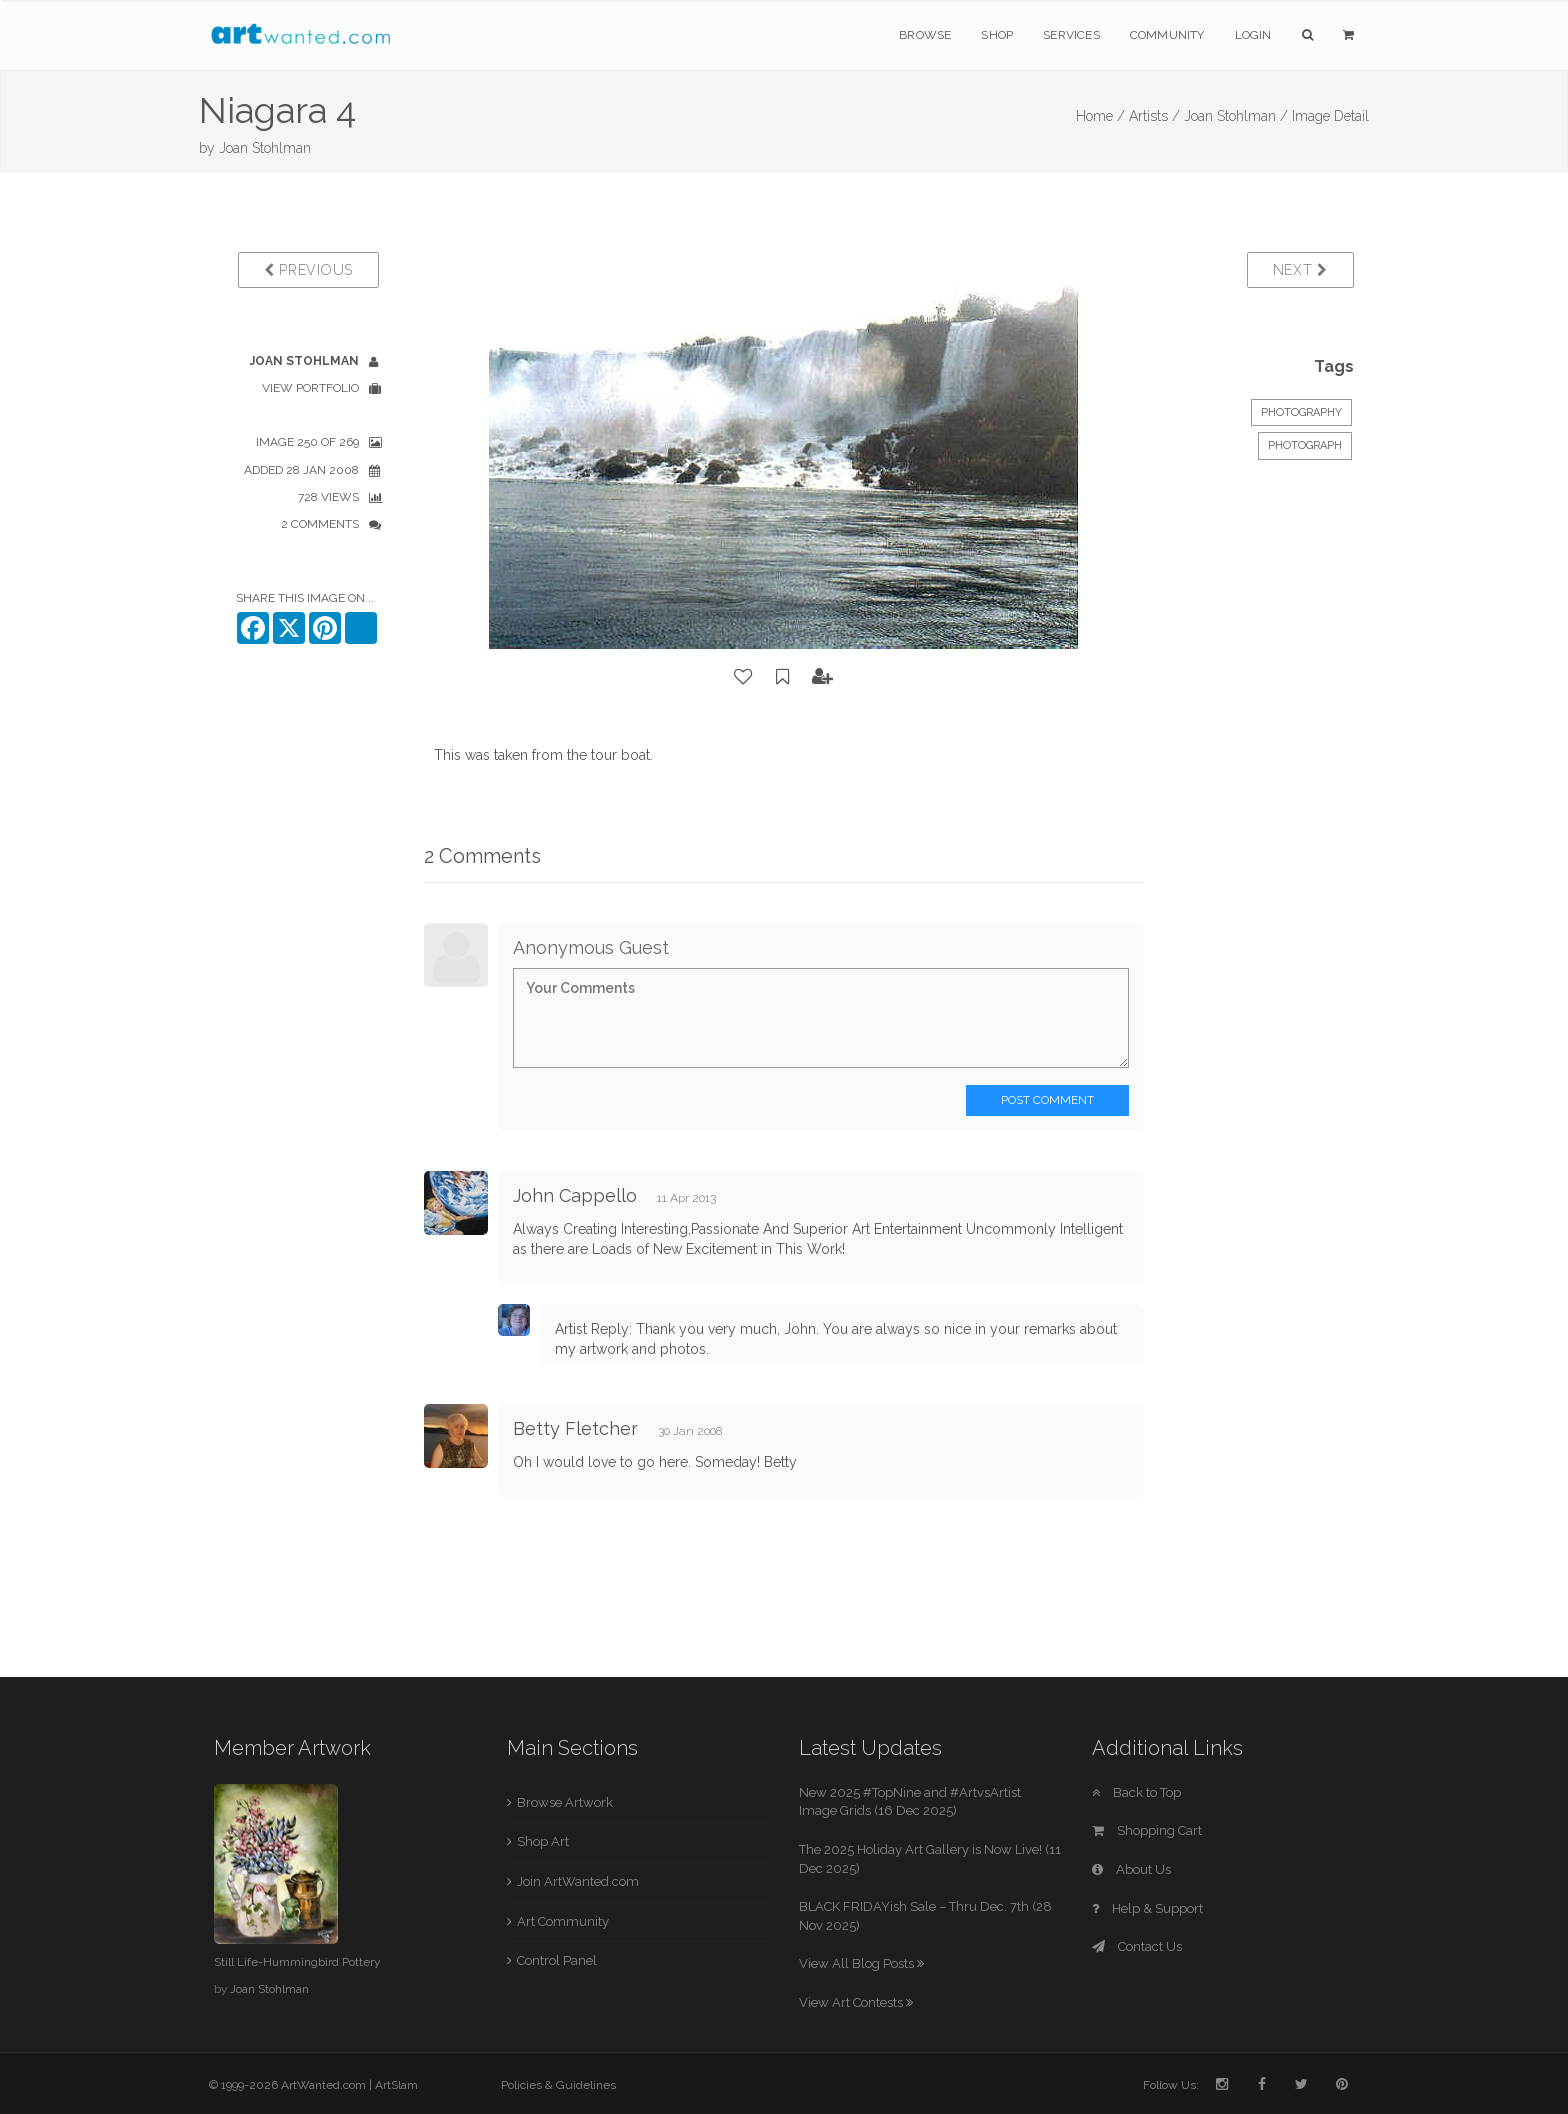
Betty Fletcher (575, 1428)
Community (1167, 35)
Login (1253, 35)
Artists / (1154, 116)
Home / (1100, 116)
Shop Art (543, 1841)
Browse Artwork (565, 1802)
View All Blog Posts (861, 1963)
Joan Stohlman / (1236, 116)
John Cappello (575, 1195)
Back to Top (1136, 1792)
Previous (308, 270)
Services (1071, 35)
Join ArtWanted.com (578, 1881)
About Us (1131, 1869)
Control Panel (557, 1960)
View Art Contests (856, 2002)
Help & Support (1147, 1908)
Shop (997, 35)
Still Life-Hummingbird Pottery (297, 1962)
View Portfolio (310, 388)
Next (1300, 270)
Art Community (563, 1921)
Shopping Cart (1147, 1830)
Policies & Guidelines (558, 2085)
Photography (1301, 412)
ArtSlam (396, 2085)
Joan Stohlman (265, 148)
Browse (925, 35)
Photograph (1305, 445)
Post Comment (1047, 1100)
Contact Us (1137, 1946)
